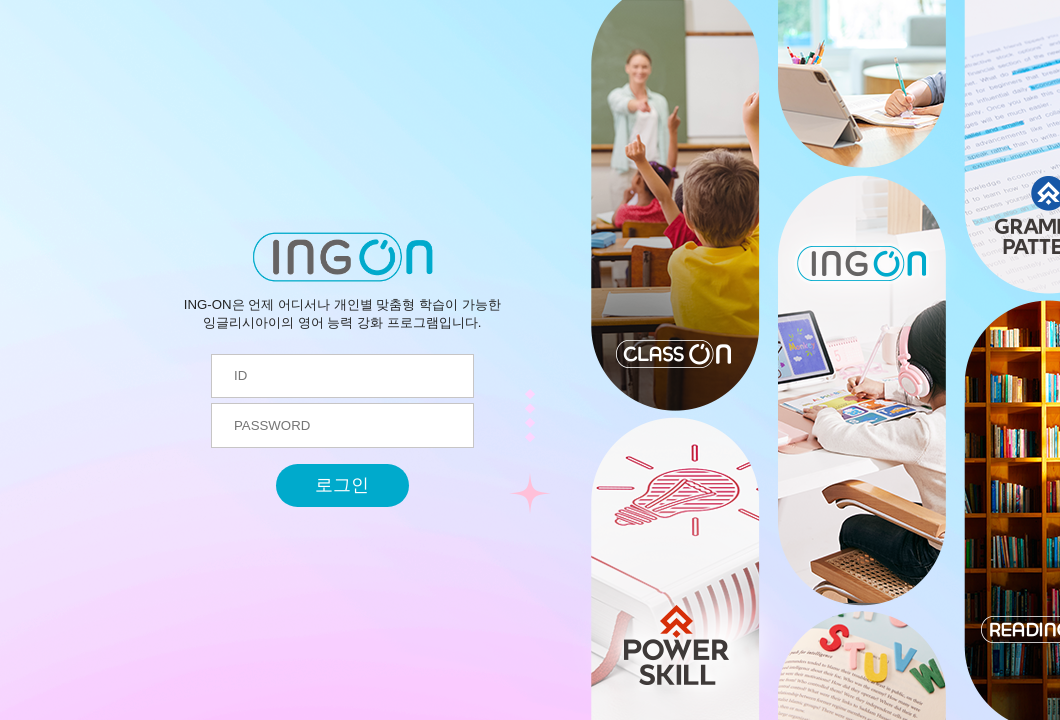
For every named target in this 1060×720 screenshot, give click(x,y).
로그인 (342, 485)
